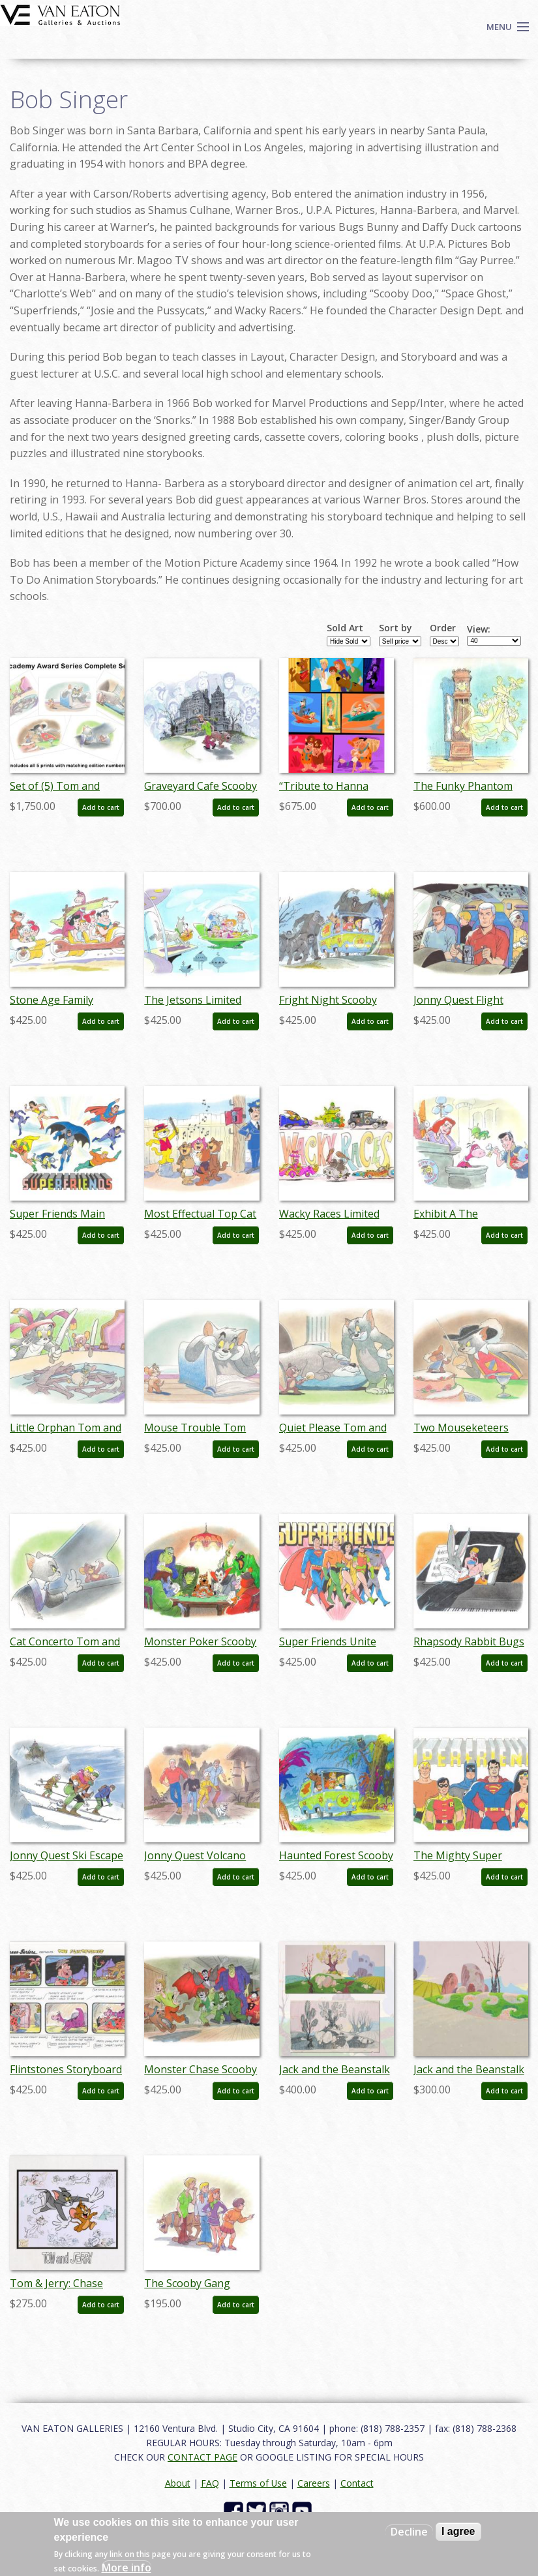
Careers (313, 2483)
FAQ (210, 2483)
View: (478, 629)
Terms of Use (258, 2483)
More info (126, 2567)
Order (443, 628)
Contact (357, 2483)
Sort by (395, 628)
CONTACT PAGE (202, 2457)
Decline (409, 2531)
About (177, 2483)
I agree (458, 2531)
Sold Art (345, 628)
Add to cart (100, 807)
